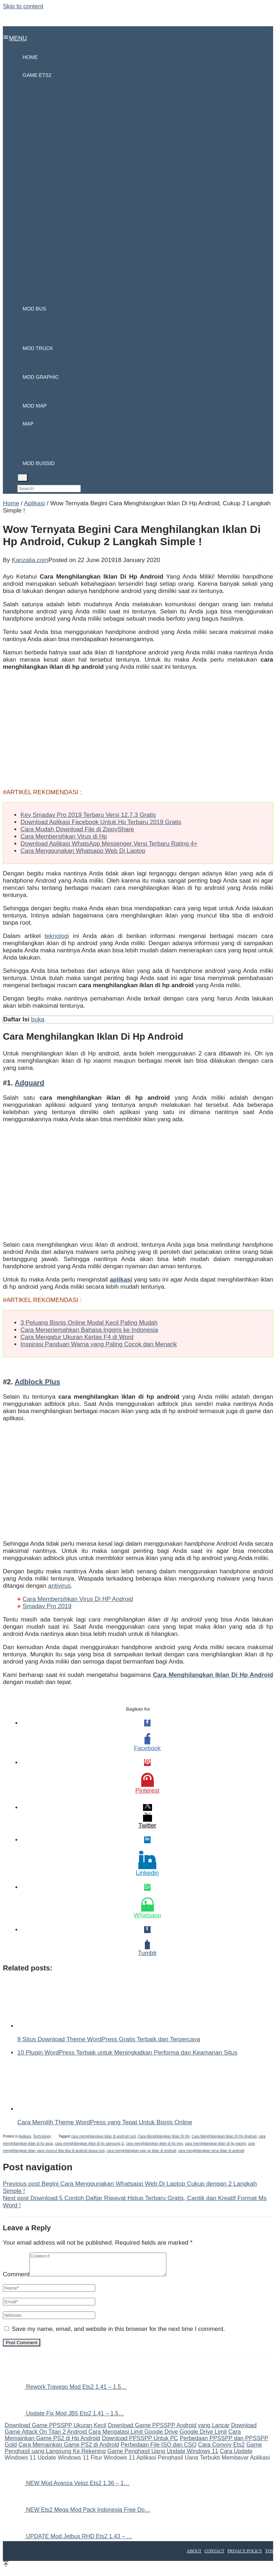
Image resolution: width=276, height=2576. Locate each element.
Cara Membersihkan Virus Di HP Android (78, 1599)
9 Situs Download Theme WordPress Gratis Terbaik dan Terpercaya (108, 2039)
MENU (15, 38)
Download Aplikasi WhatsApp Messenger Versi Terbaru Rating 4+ (108, 843)
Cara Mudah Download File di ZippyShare (77, 829)
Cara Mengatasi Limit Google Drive (133, 2436)
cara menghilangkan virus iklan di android (211, 2151)
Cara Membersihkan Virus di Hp (63, 836)
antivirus (59, 1585)
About (194, 2555)
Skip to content (23, 6)
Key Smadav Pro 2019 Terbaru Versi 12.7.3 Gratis (88, 814)
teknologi (57, 936)
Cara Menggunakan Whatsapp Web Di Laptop (82, 850)
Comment (16, 2278)
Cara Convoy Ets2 (221, 2449)
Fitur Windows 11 (113, 2462)
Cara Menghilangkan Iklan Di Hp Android (224, 2136)
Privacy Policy (244, 2555)
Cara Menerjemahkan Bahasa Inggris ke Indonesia (89, 1329)
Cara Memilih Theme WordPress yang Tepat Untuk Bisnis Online (104, 2122)
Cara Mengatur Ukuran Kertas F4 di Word (76, 1337)
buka (37, 1019)
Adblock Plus (37, 1382)
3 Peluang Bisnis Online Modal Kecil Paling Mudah (89, 1322)
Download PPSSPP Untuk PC (140, 2442)
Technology (42, 2136)
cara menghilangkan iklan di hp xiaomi (215, 2143)
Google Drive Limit (203, 2436)
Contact (214, 2555)
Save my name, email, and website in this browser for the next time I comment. (118, 2333)
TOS (269, 2555)
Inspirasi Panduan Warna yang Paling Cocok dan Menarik (98, 1344)
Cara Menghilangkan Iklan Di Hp (164, 2136)
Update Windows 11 (192, 2455)
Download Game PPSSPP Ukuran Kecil (55, 2429)
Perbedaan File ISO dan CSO (159, 2449)
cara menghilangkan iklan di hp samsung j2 (89, 2143)
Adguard (29, 1083)
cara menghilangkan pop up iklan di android (141, 2151)
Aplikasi (25, 2136)
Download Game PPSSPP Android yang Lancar (169, 2429)
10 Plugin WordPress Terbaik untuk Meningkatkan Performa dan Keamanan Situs (127, 2052)
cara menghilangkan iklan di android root (103, 2136)
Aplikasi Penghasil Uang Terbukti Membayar (192, 2462)
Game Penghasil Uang (137, 2455)
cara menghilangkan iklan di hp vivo (154, 2143)
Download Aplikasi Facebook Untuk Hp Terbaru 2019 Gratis (100, 822)
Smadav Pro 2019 (47, 1606)
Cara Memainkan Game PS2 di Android (68, 2449)
